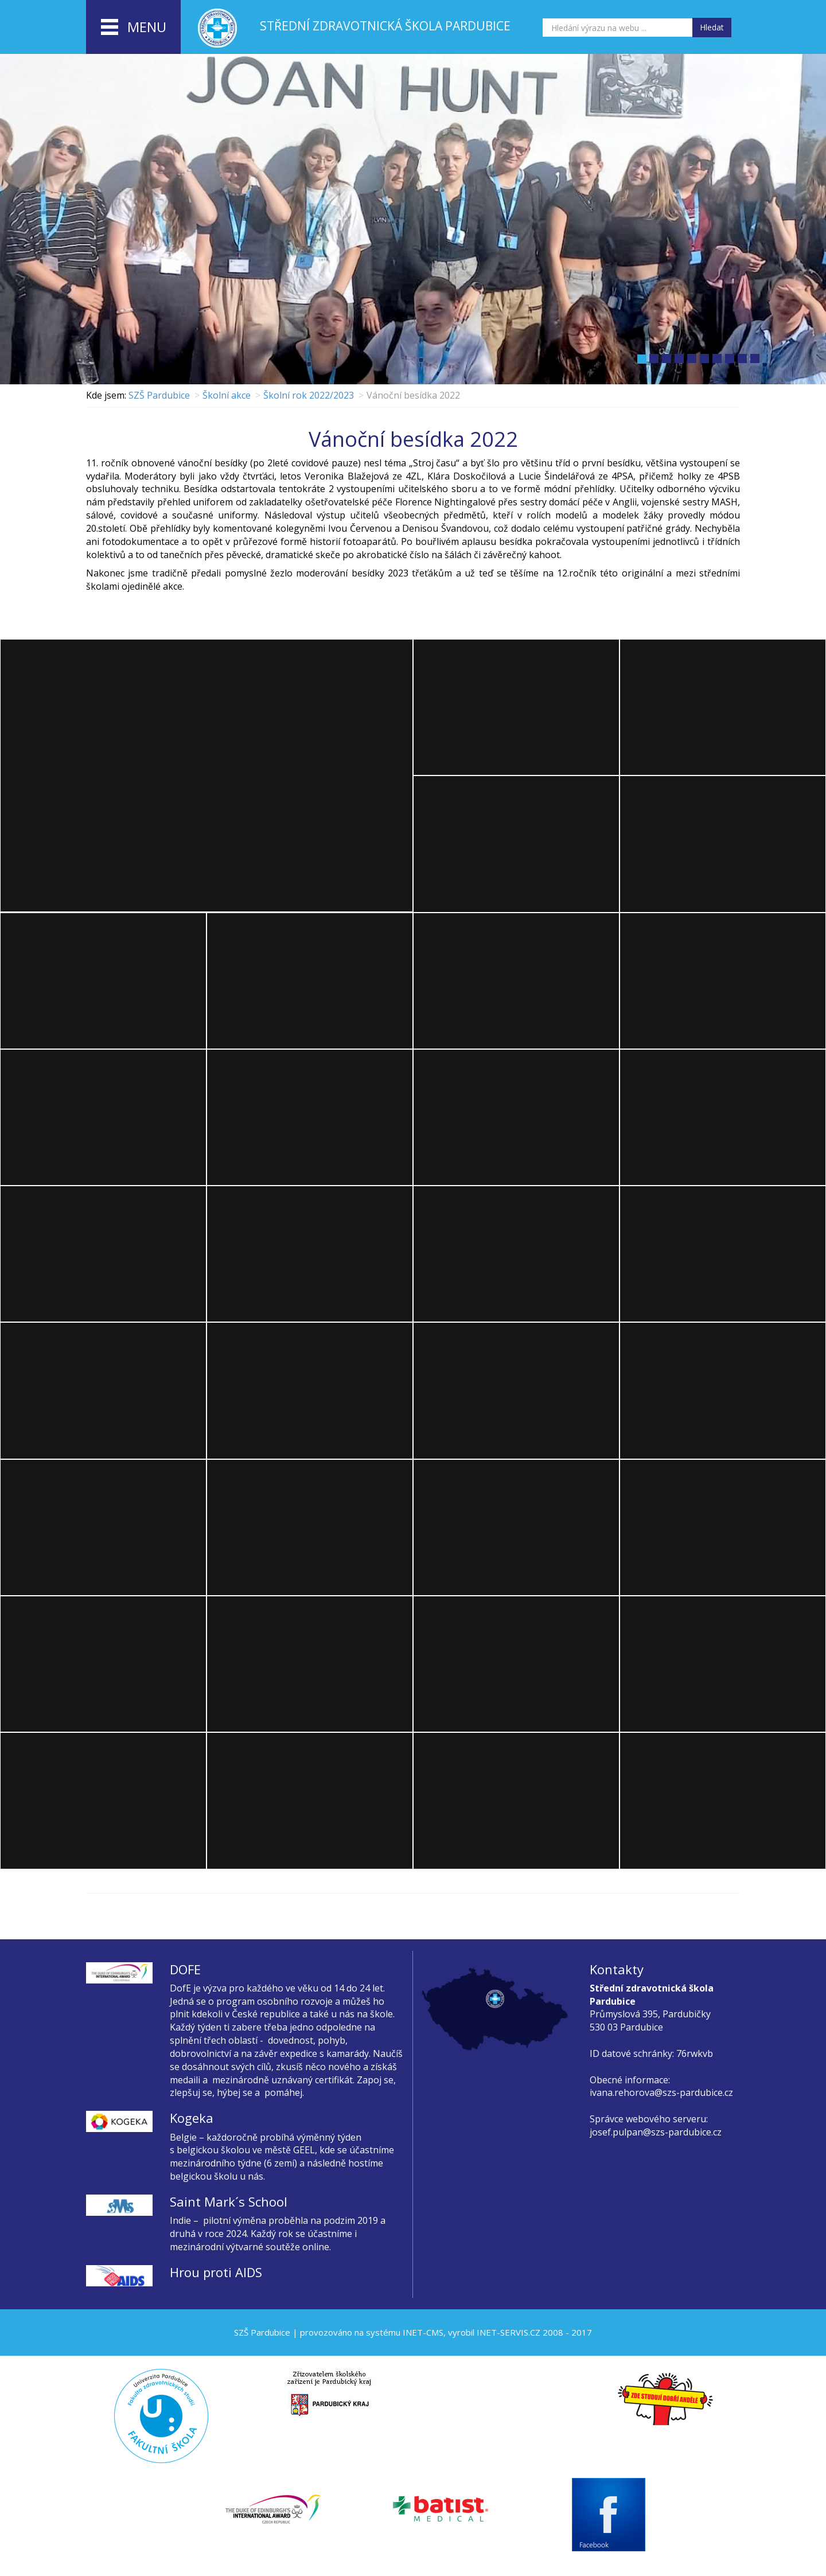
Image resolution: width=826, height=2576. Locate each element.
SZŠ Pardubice (159, 395)
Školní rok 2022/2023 (308, 395)
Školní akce (226, 395)
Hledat (712, 27)
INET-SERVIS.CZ (508, 2332)
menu (133, 27)
